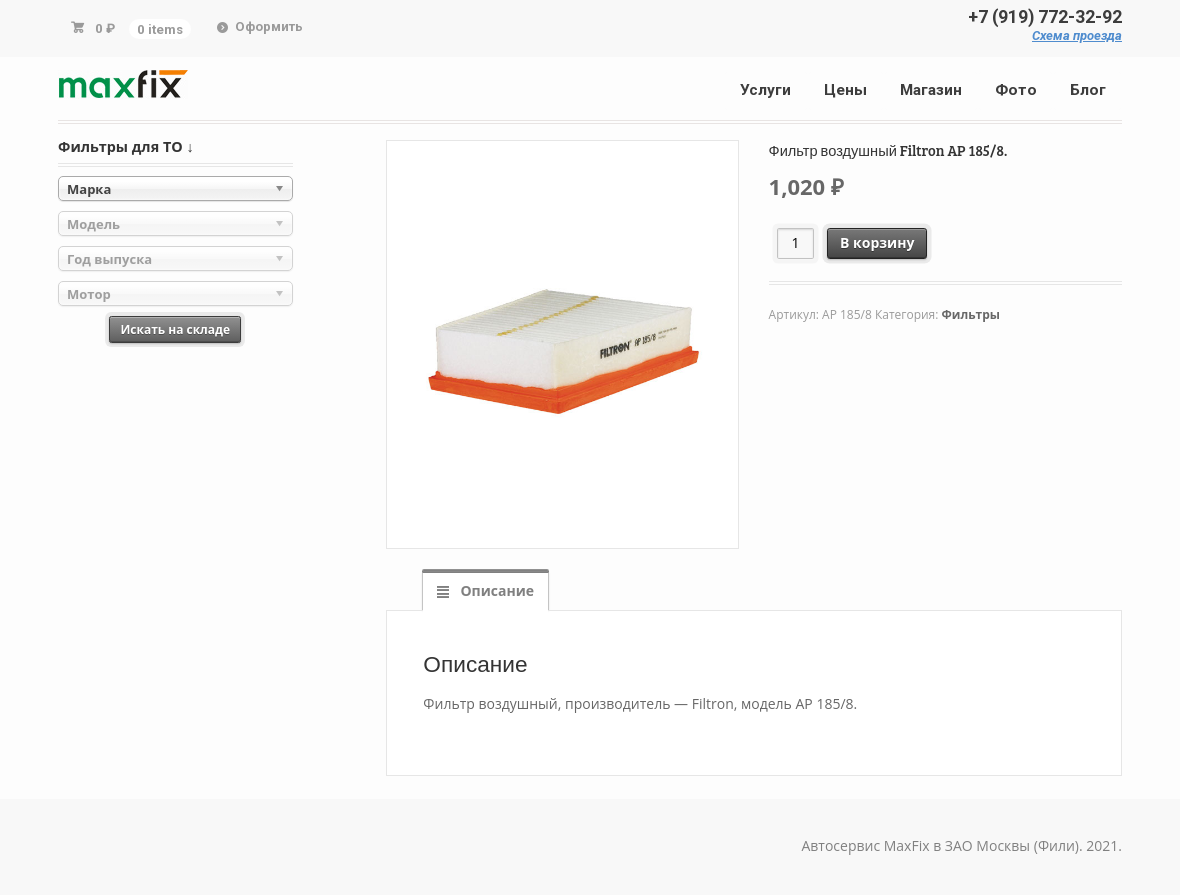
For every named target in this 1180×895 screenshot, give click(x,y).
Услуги (765, 90)
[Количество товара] (795, 243)
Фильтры (971, 314)
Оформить (269, 26)
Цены (845, 90)
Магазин (931, 90)
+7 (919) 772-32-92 (1045, 17)
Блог (1088, 90)
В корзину (877, 242)
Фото (1016, 90)
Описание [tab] (495, 590)
